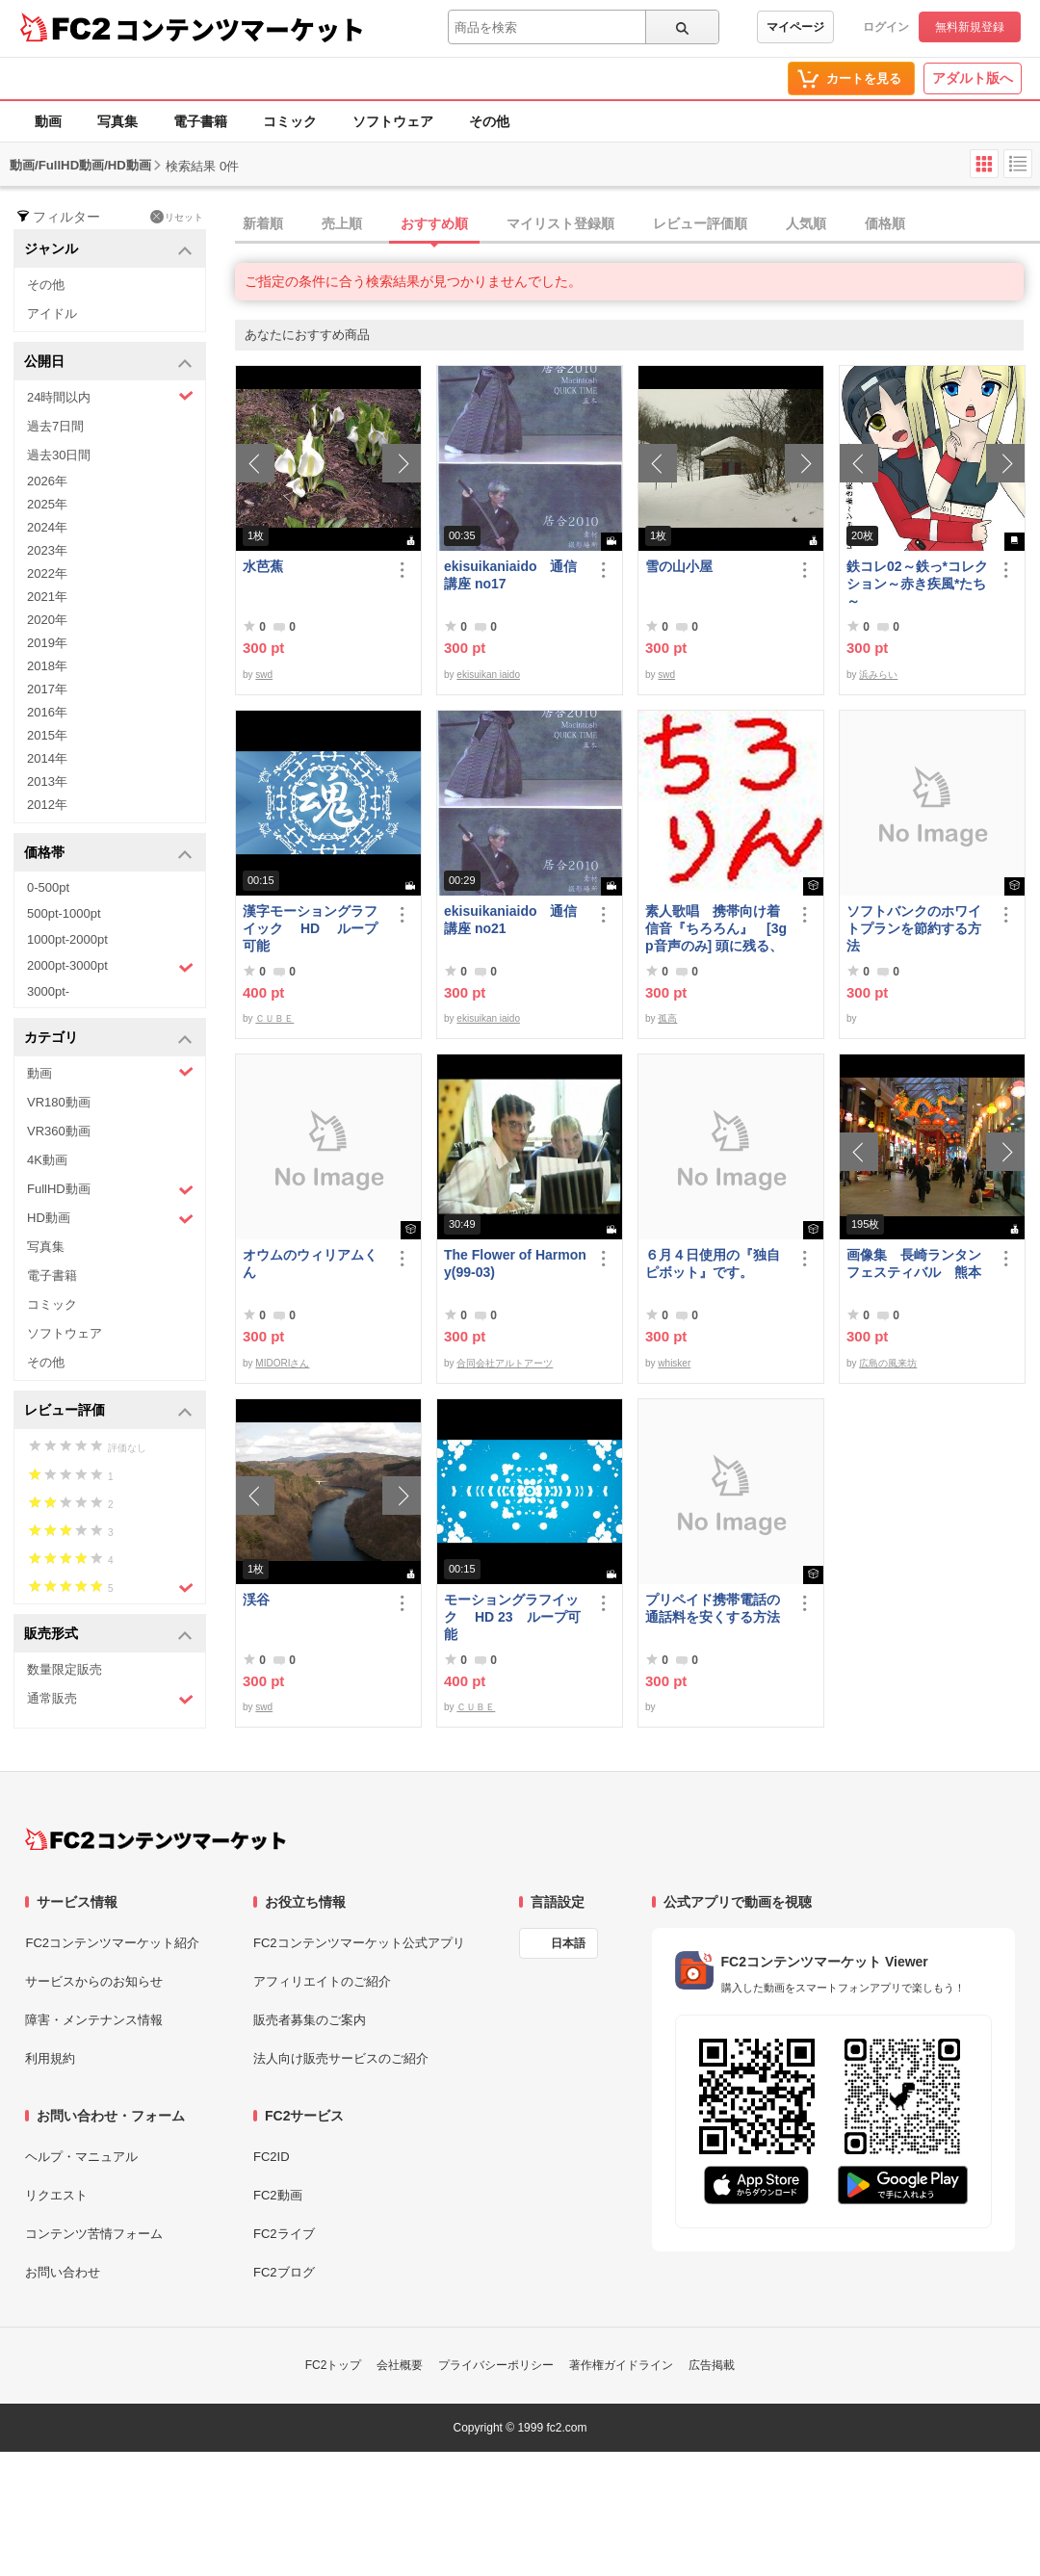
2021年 (47, 596)
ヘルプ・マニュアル (81, 2156)
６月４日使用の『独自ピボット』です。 (712, 1263)
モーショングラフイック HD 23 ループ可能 (512, 1617)
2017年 (47, 689)
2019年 (47, 643)
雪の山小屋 (679, 566)
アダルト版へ (972, 78)
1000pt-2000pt (67, 939)
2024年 (47, 527)
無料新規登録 (969, 27)
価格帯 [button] (108, 854)
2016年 (47, 712)
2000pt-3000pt (110, 967)
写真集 (117, 121)
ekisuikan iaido (488, 674)
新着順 (263, 223)
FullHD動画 (110, 1190)
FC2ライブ (284, 2233)
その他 (489, 121)
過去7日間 (55, 426)
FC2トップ (333, 2365)
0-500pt (48, 887)
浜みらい (878, 674)
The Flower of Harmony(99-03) (515, 1263)
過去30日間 (59, 455)
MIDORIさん (282, 1363)
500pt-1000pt (64, 913)
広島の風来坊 (888, 1363)
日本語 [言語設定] (568, 1943)
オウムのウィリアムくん (310, 1263)
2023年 (47, 550)
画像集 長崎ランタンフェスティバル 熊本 (913, 1263)
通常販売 (110, 1699)
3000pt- (48, 991)
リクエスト (56, 2195)
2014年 (47, 758)
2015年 (47, 735)
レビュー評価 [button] (108, 1411)
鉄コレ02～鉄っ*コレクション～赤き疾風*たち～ (917, 584)
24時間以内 (110, 396)
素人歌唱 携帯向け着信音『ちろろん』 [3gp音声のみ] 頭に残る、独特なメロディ (716, 928)
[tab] (637, 224)
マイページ (795, 27)
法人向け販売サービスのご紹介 (341, 2058)
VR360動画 (59, 1131)
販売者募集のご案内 (309, 2020)
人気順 (806, 223)
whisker (674, 1363)
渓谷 (256, 1599)
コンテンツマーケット (240, 29)
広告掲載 (712, 2365)
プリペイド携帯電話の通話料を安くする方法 (712, 1608)
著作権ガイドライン (621, 2365)
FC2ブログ (284, 2272)
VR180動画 (59, 1102)
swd (264, 674)
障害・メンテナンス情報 (94, 2020)
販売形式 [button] (108, 1635)
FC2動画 (277, 2195)
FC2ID (271, 2156)
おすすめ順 (434, 223)
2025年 (47, 504)
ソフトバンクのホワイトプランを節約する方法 (913, 928)
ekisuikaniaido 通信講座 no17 (510, 575)
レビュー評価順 (700, 223)
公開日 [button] (108, 362)
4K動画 (47, 1160)
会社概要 (400, 2365)
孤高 (667, 1018)
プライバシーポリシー (496, 2365)
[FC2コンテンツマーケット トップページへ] (155, 1839)
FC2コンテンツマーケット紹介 (112, 1943)
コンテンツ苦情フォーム (94, 2233)
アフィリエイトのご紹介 (322, 1981)
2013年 (47, 781)
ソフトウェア (392, 121)
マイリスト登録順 (560, 223)
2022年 (47, 573)
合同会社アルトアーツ (504, 1363)
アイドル (52, 313)
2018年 (47, 666)
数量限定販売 (64, 1669)
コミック (290, 121)
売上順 (342, 223)
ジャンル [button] (108, 250)
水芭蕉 (263, 566)
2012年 (47, 804)
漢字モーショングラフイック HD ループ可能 (310, 928)
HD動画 (110, 1218)
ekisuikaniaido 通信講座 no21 (510, 919)
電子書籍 (200, 121)
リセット (176, 216)
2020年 (47, 619)
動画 (48, 121)
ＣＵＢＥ (274, 1018)
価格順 (885, 223)
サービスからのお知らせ (94, 1981)
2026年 (47, 481)
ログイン (886, 27)
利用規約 (50, 2058)
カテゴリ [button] (108, 1038)
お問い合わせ (62, 2272)
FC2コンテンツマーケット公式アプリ (359, 1943)
